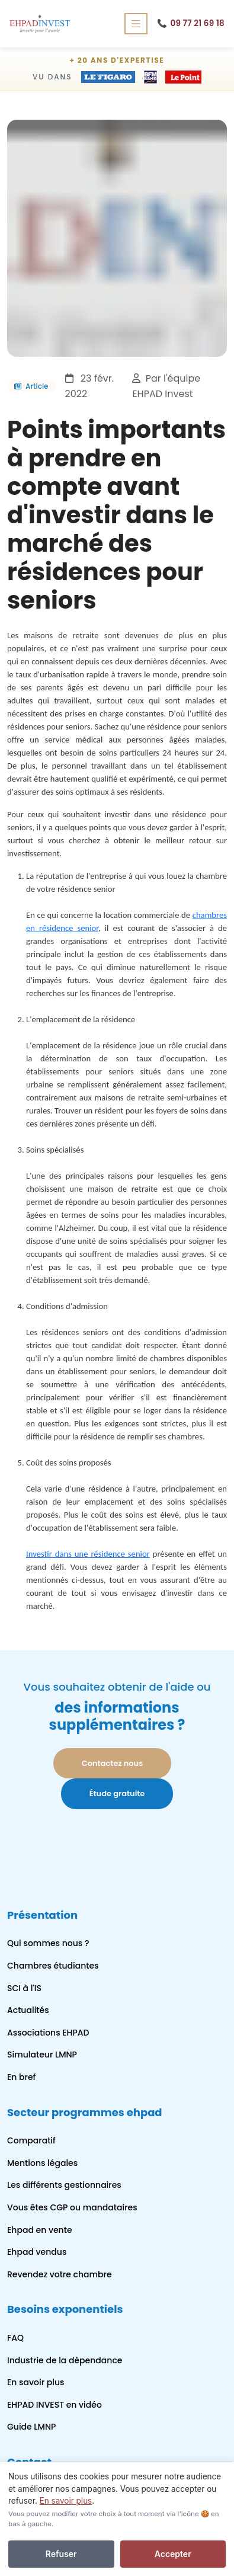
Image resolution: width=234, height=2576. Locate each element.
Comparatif (31, 2140)
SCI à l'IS (24, 1988)
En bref (21, 2077)
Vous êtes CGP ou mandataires (72, 2207)
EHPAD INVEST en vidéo (54, 2405)
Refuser (61, 2554)
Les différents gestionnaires (64, 2185)
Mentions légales (42, 2163)
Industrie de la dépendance (64, 2360)
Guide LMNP (31, 2427)
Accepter (173, 2554)
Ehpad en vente (39, 2230)
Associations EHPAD (48, 2033)
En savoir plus (36, 2382)
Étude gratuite (117, 1793)
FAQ (15, 2338)
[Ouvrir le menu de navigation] (136, 23)
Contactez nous (112, 1763)
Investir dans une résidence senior (88, 1553)
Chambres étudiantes (53, 1966)
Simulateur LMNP (42, 2054)
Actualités (28, 2010)
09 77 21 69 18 (191, 23)
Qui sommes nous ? (48, 1943)
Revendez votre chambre (59, 2274)
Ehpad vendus (36, 2252)
